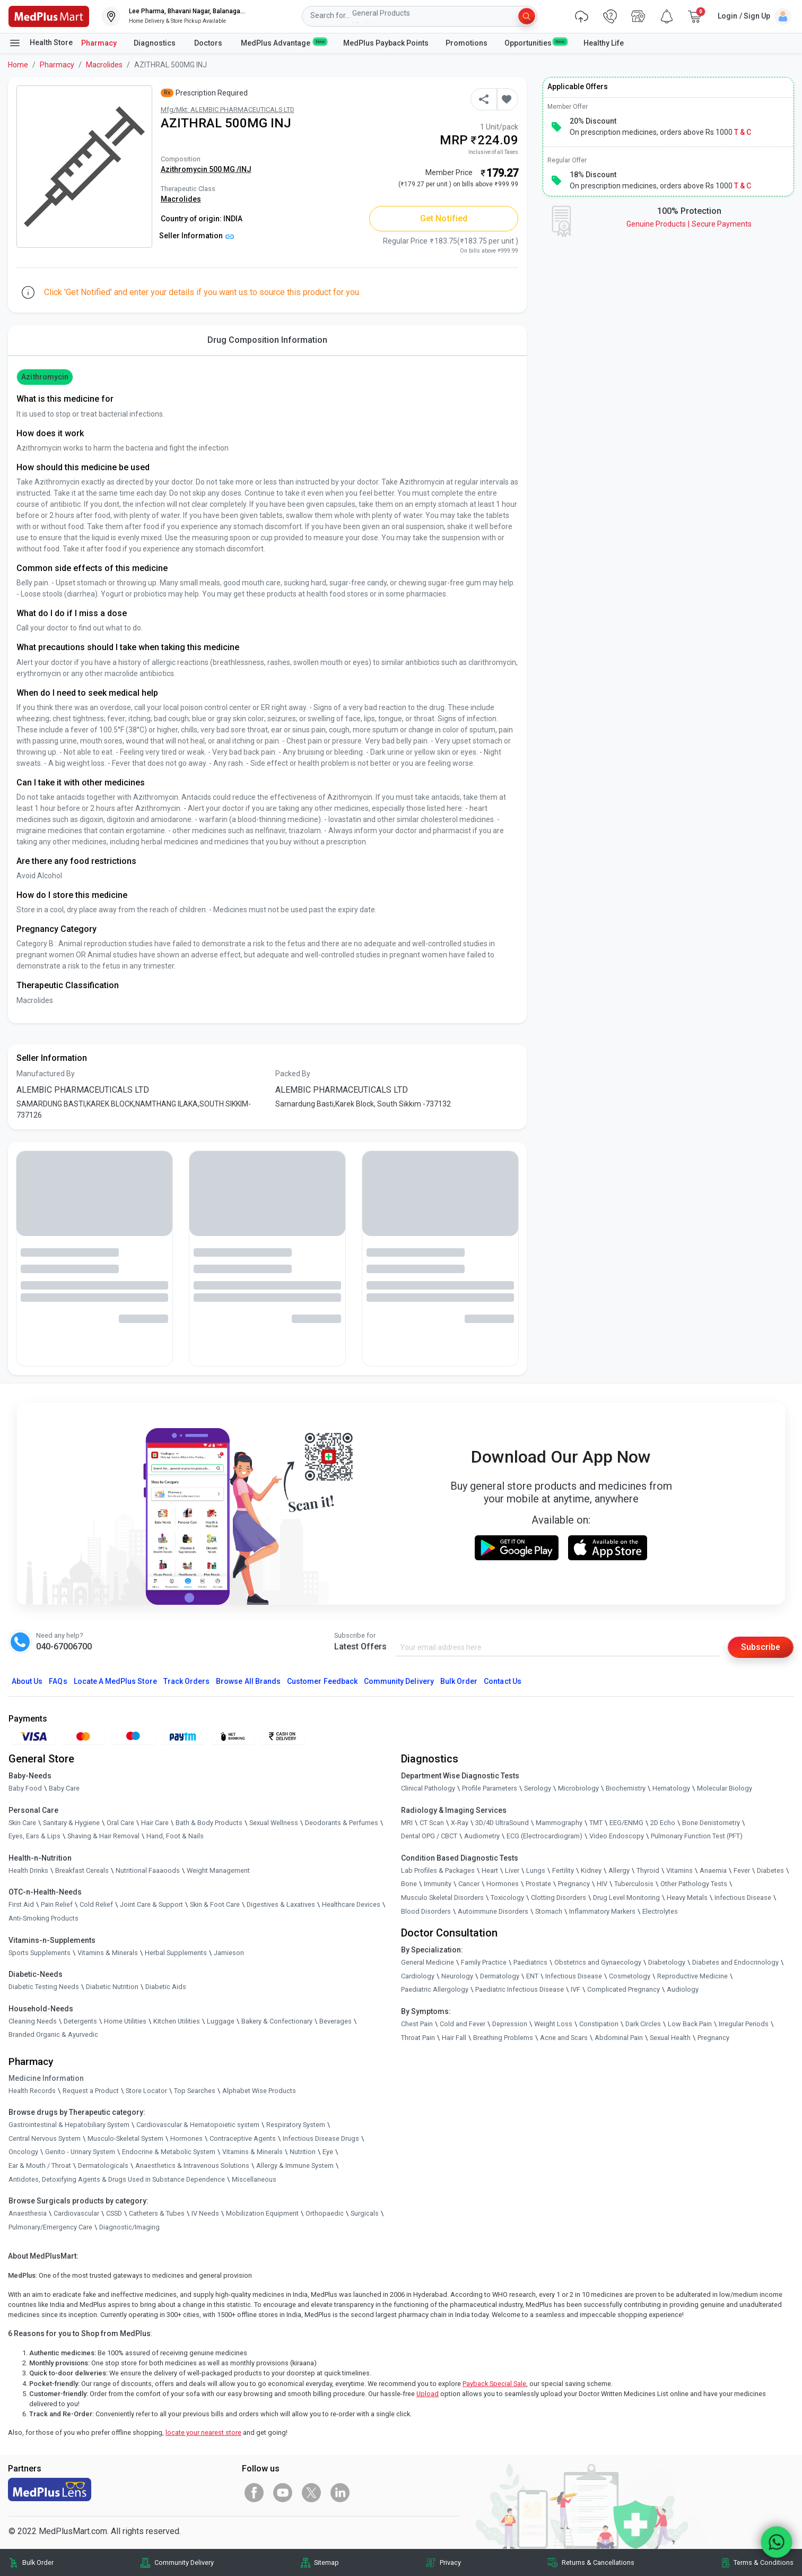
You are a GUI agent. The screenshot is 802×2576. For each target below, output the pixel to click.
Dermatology (499, 1976)
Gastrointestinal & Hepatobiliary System (68, 2125)
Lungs (535, 1870)
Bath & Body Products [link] (209, 1823)
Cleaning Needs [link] (32, 2021)
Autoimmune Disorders (493, 1911)
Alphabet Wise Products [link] (259, 2091)
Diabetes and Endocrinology (735, 1962)
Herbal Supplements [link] (176, 1953)
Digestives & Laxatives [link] (281, 1904)
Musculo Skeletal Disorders (442, 1897)
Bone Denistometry (711, 1823)
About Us (27, 1681)
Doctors (209, 43)
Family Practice (484, 1962)
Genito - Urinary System (80, 2152)
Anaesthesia (27, 2213)
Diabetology (666, 1962)
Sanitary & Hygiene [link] (71, 1823)
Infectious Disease (742, 1897)
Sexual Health (670, 2038)
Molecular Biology (724, 1788)
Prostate (538, 1884)
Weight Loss (553, 2024)
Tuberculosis (633, 1884)
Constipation (598, 2024)
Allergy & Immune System (295, 2165)
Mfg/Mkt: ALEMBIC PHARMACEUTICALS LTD (227, 110)
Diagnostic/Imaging (129, 2227)
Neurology (457, 1976)
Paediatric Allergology (434, 1989)
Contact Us (502, 1681)
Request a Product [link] (91, 2091)
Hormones (186, 2138)
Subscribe (760, 1647)
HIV (602, 1884)
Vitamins (679, 1870)
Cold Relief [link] (96, 1904)
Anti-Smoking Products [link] (43, 1918)
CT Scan (432, 1823)
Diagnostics (155, 43)
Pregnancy (574, 1884)
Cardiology (417, 1976)
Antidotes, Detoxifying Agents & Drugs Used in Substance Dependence (116, 2179)
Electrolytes (660, 1911)
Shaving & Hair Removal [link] (103, 1836)
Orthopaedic (325, 2213)
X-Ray (459, 1823)
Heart (490, 1870)
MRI (407, 1823)
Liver (512, 1870)
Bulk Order (458, 1681)
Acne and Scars (564, 2038)
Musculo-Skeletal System (125, 2138)
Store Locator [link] (146, 2091)
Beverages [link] (335, 2021)
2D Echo (662, 1823)
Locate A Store (115, 1681)
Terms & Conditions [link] (764, 2562)
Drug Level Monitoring (626, 1897)
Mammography (559, 1823)
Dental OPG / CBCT (429, 1836)
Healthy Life (603, 43)
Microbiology (578, 1788)
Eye (327, 2152)
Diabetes (770, 1870)
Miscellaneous (254, 2179)
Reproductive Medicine (692, 1976)
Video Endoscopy (616, 1836)
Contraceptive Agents (243, 2138)
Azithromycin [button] (44, 377)
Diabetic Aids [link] (165, 1987)
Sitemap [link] (326, 2562)
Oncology (23, 2152)
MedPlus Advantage (283, 42)
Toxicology (507, 1897)
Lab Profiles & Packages (438, 1870)
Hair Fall (454, 2038)
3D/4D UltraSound (502, 1823)
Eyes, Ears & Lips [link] (34, 1836)
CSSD (114, 2213)
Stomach (548, 1911)
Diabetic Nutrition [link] (112, 1987)
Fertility (563, 1870)
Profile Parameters (489, 1788)
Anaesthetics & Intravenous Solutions (192, 2165)
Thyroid (648, 1870)
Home (18, 64)
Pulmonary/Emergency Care (50, 2227)
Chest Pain (417, 2024)
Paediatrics (530, 1962)
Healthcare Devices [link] (351, 1904)
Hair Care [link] (155, 1823)
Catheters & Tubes (157, 2213)
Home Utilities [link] (125, 2021)
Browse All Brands (248, 1681)
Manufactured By (45, 1073)
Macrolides (104, 64)
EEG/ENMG (626, 1823)
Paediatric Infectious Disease (519, 1989)
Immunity (437, 1884)
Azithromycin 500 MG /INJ (206, 169)
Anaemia (713, 1870)
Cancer (469, 1884)
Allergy (619, 1870)
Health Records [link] (32, 2091)
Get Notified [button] (443, 218)
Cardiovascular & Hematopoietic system (197, 2125)
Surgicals (365, 2213)
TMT (596, 1823)
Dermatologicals (103, 2165)
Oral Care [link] (120, 1823)
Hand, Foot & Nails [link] (175, 1836)
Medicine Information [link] (46, 2078)
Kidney (591, 1870)
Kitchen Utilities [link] (176, 2021)
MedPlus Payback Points (386, 43)
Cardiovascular (76, 2213)
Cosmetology (629, 1976)
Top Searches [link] (194, 2091)
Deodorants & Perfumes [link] (341, 1823)
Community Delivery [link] (184, 2562)
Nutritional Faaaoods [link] (148, 1870)
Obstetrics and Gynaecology (597, 1962)
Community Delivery (399, 1681)
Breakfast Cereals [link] (82, 1870)
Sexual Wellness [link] (273, 1823)
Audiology (683, 1989)
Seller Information (196, 235)
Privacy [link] (450, 2562)
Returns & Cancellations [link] (598, 2562)
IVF (575, 1989)
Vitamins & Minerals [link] (107, 1953)
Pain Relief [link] (57, 1904)
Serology (537, 1788)
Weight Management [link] (218, 1870)
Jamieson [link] (229, 1953)
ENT (532, 1976)
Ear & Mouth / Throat (39, 2165)
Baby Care (64, 1788)
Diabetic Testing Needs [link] (43, 1987)
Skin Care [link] (22, 1823)
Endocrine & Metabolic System (168, 2152)
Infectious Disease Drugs (321, 2138)
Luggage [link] (220, 2021)
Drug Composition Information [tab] (267, 340)
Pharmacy (99, 43)
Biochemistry (626, 1788)
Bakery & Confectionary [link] (276, 2021)
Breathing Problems (503, 2038)
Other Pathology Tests (693, 1884)
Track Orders (186, 1681)
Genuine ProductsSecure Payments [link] (689, 224)
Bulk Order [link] (38, 2562)
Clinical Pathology (428, 1788)
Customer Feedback (322, 1681)
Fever (742, 1870)
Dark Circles (643, 2024)
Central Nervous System (44, 2138)
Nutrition (303, 2152)
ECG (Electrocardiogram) (544, 1836)
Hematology (671, 1788)
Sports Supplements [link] (39, 1953)
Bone (409, 1884)
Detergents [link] (80, 2021)
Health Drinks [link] (28, 1870)
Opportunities (535, 42)
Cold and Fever (462, 2024)
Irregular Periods (744, 2024)
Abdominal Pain (619, 2038)
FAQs (58, 1681)
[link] (48, 16)
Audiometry (482, 1836)
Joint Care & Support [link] (151, 1904)
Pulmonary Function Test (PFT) (697, 1836)
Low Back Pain (690, 2024)
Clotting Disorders (558, 1897)
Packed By (292, 1073)
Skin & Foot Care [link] (215, 1904)
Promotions (466, 43)
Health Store (40, 43)
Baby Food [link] (25, 1788)
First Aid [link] (21, 1904)
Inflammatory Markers (602, 1911)
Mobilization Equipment (262, 2213)
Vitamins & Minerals (252, 2152)
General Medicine (427, 1962)
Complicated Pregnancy (623, 1989)
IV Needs (205, 2213)
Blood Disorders (426, 1911)
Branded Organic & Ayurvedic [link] (53, 2034)
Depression (509, 2024)
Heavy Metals (687, 1897)
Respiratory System (295, 2125)
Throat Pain (418, 2038)
